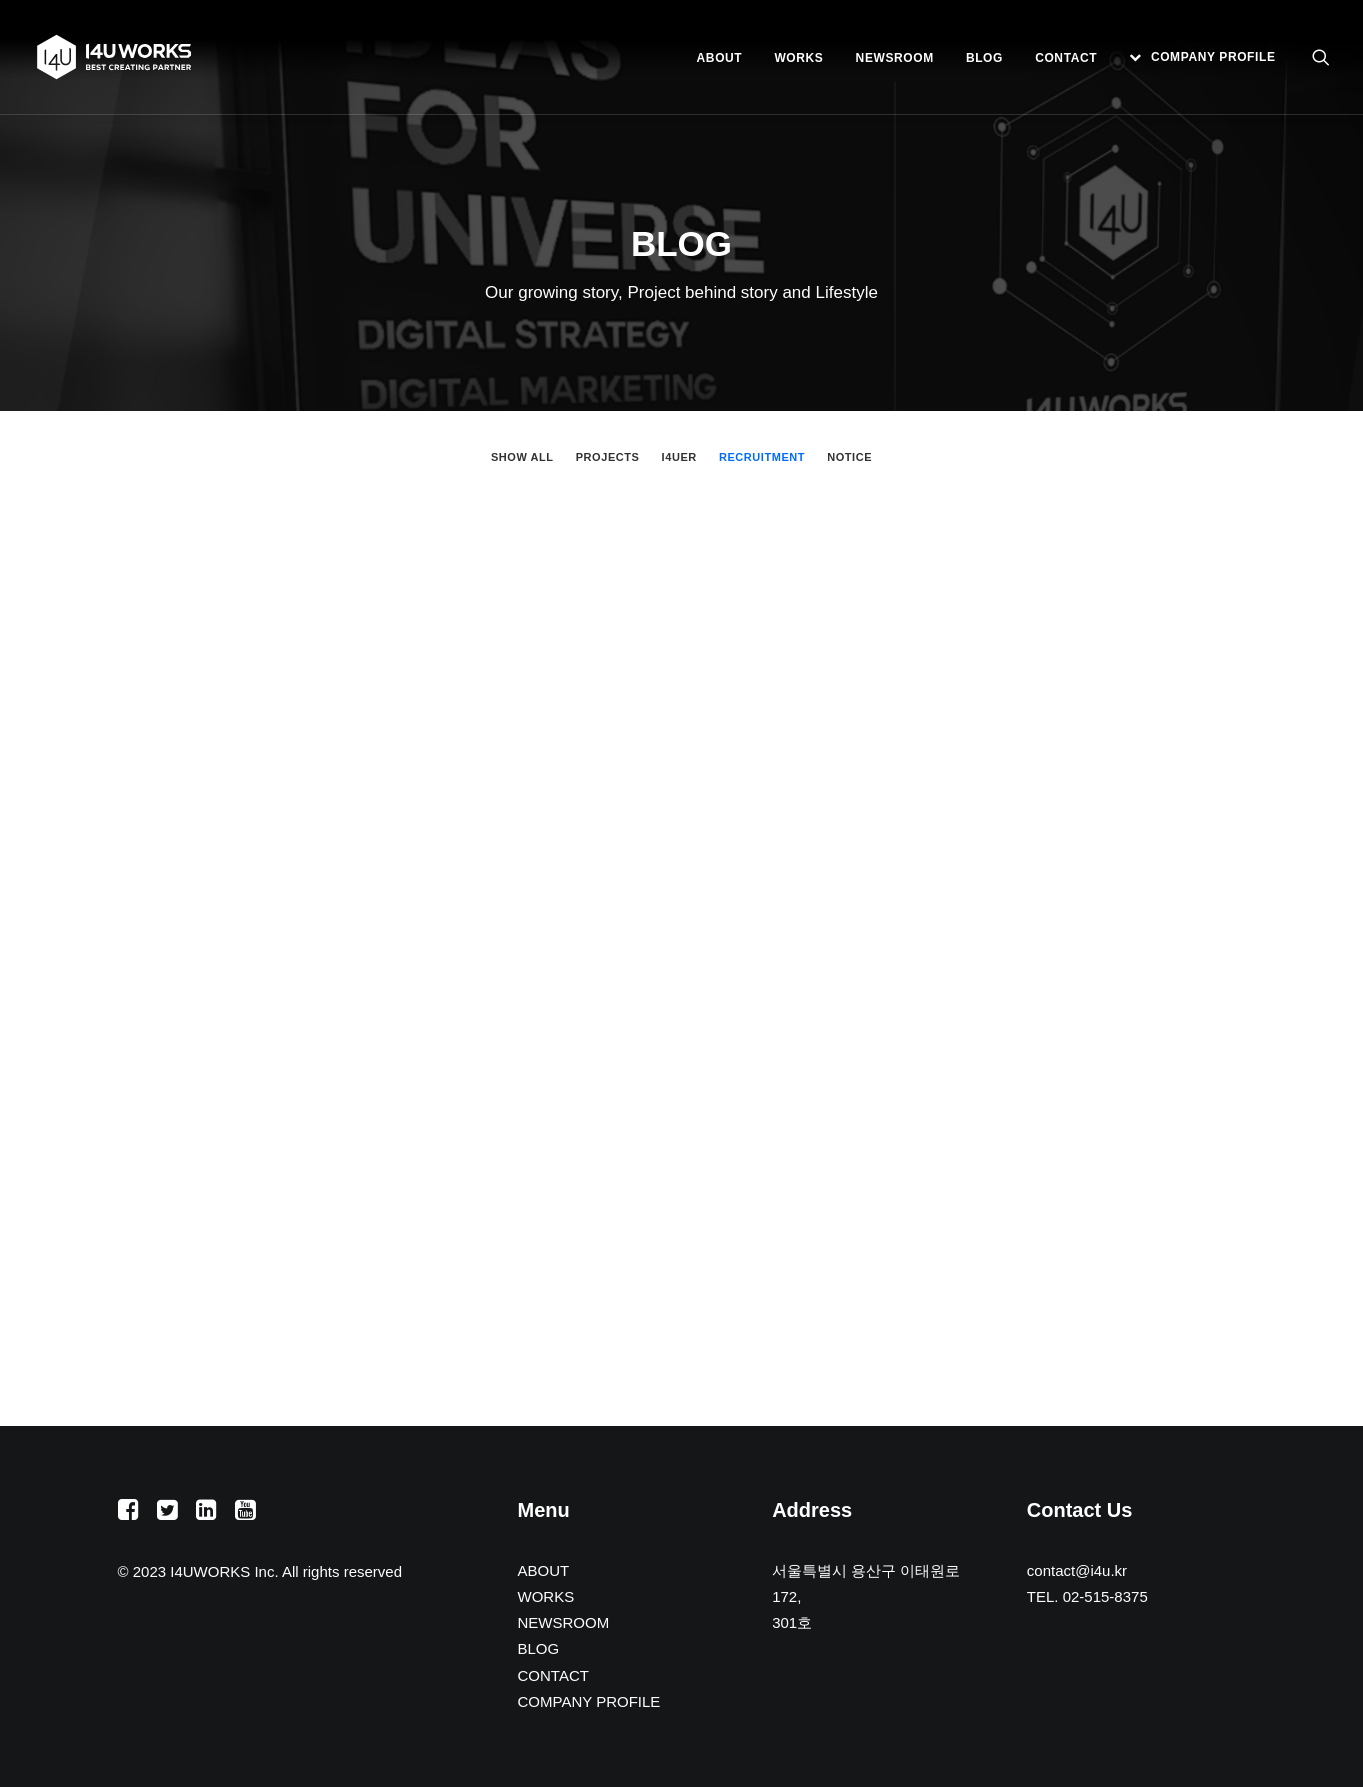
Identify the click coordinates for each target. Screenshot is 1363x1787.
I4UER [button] (679, 457)
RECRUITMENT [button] (762, 457)
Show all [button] (522, 457)
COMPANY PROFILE (1213, 57)
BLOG (984, 58)
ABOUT (720, 58)
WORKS (798, 58)
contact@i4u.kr (1077, 1570)
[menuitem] (720, 58)
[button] (1321, 57)
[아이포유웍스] (114, 57)
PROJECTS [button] (608, 457)
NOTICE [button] (849, 457)
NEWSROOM (895, 58)
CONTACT (1066, 58)
